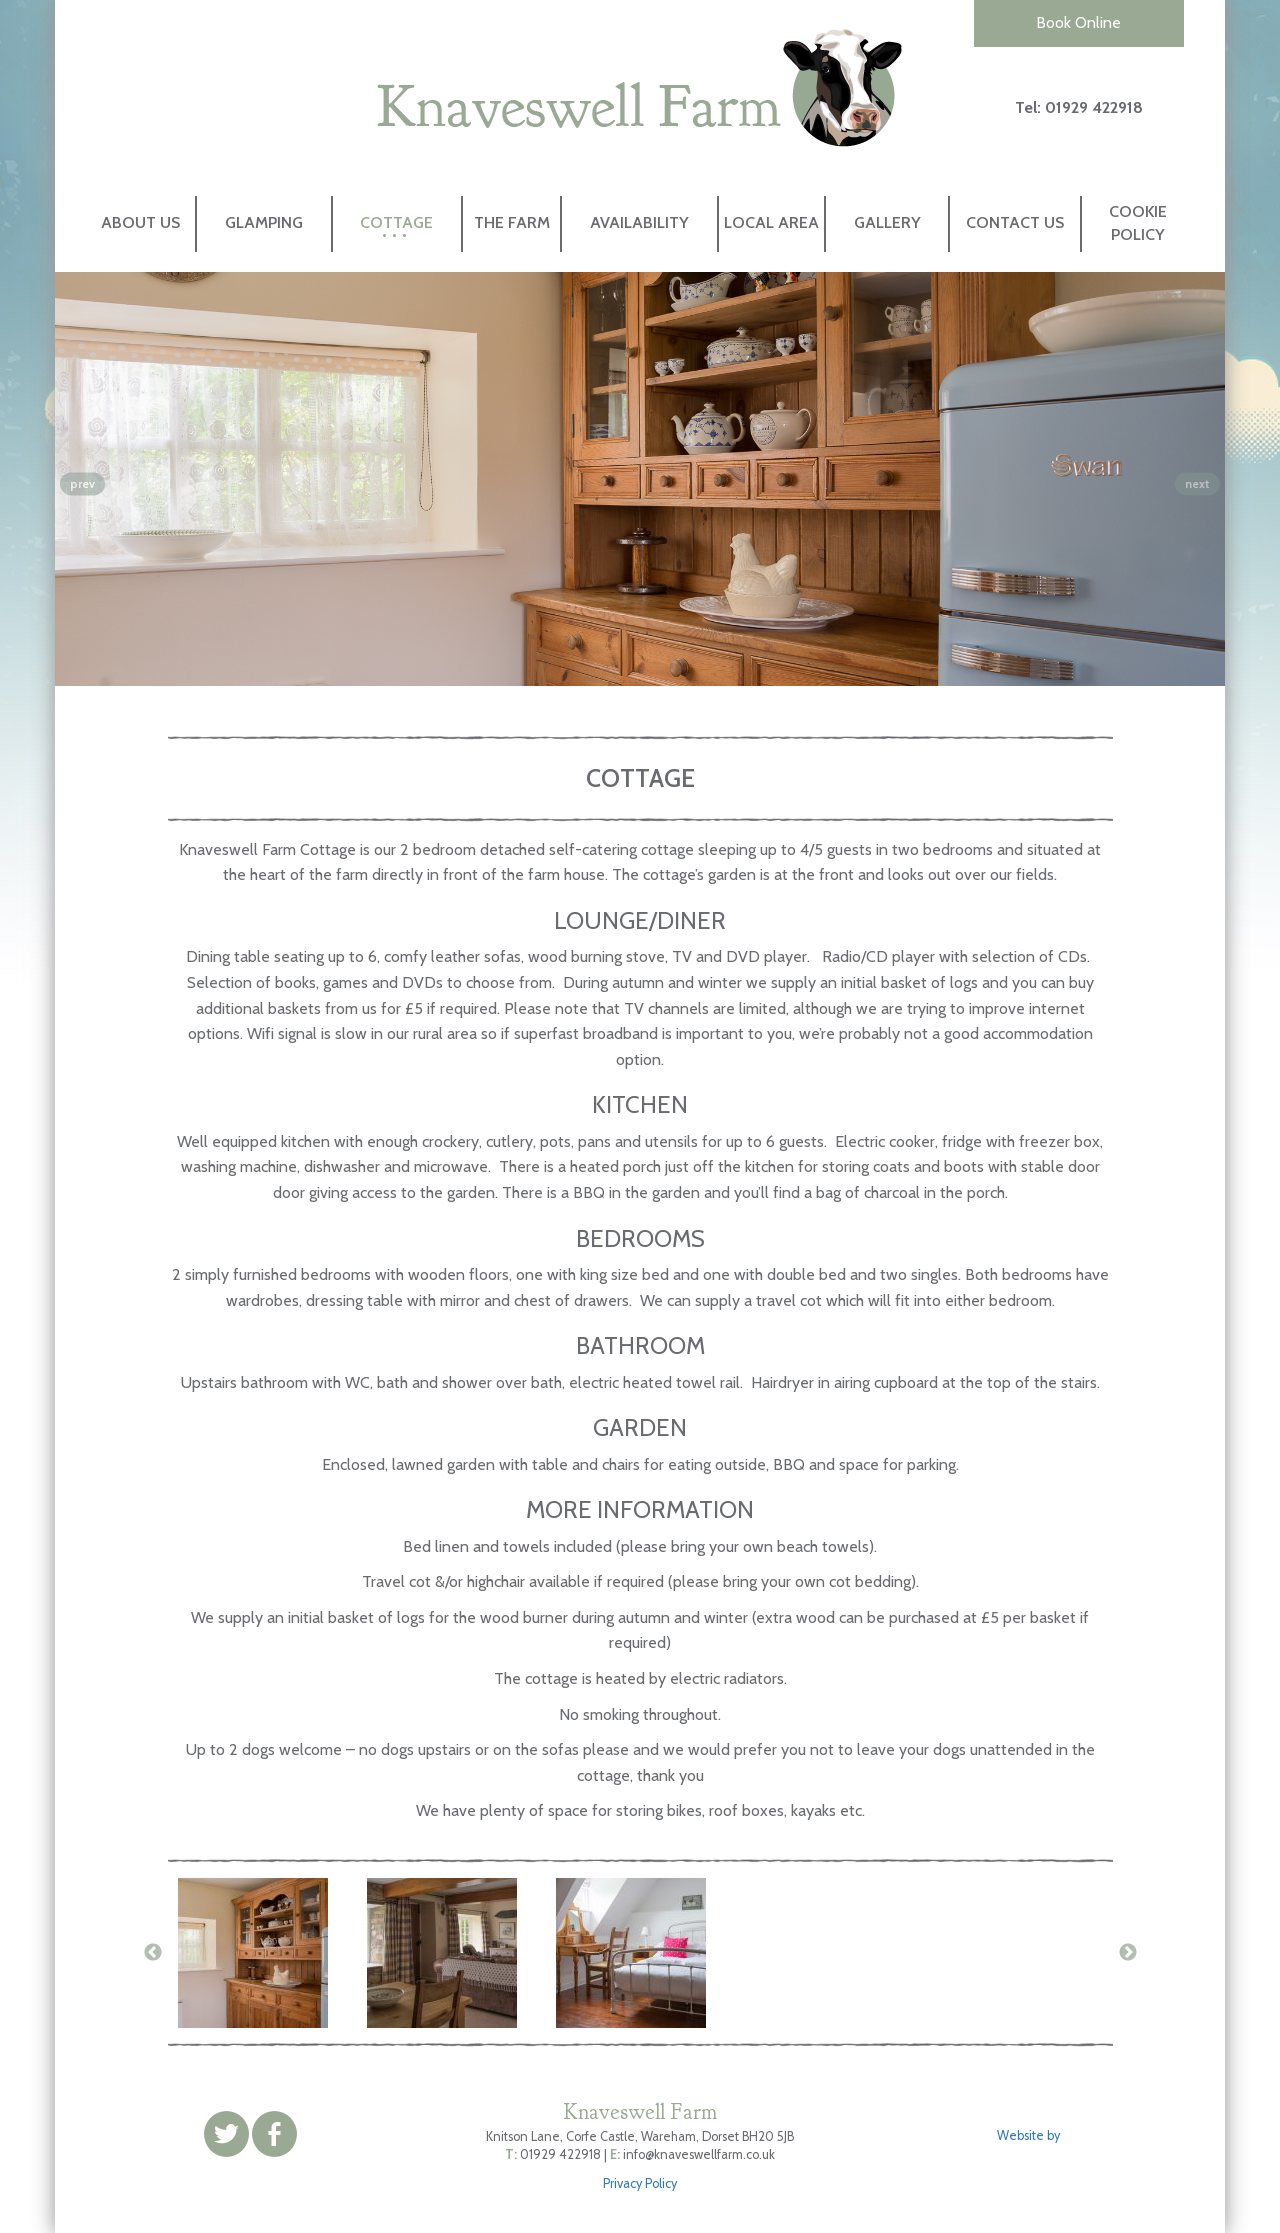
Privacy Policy (640, 2183)
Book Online (1078, 22)
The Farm (512, 222)
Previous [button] (153, 1953)
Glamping (264, 222)
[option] (262, 1953)
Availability (639, 222)
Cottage (396, 222)
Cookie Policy (1138, 223)
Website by (1030, 2135)
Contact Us (1015, 222)
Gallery (887, 222)
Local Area (771, 222)
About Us (140, 222)
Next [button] (1128, 1953)
